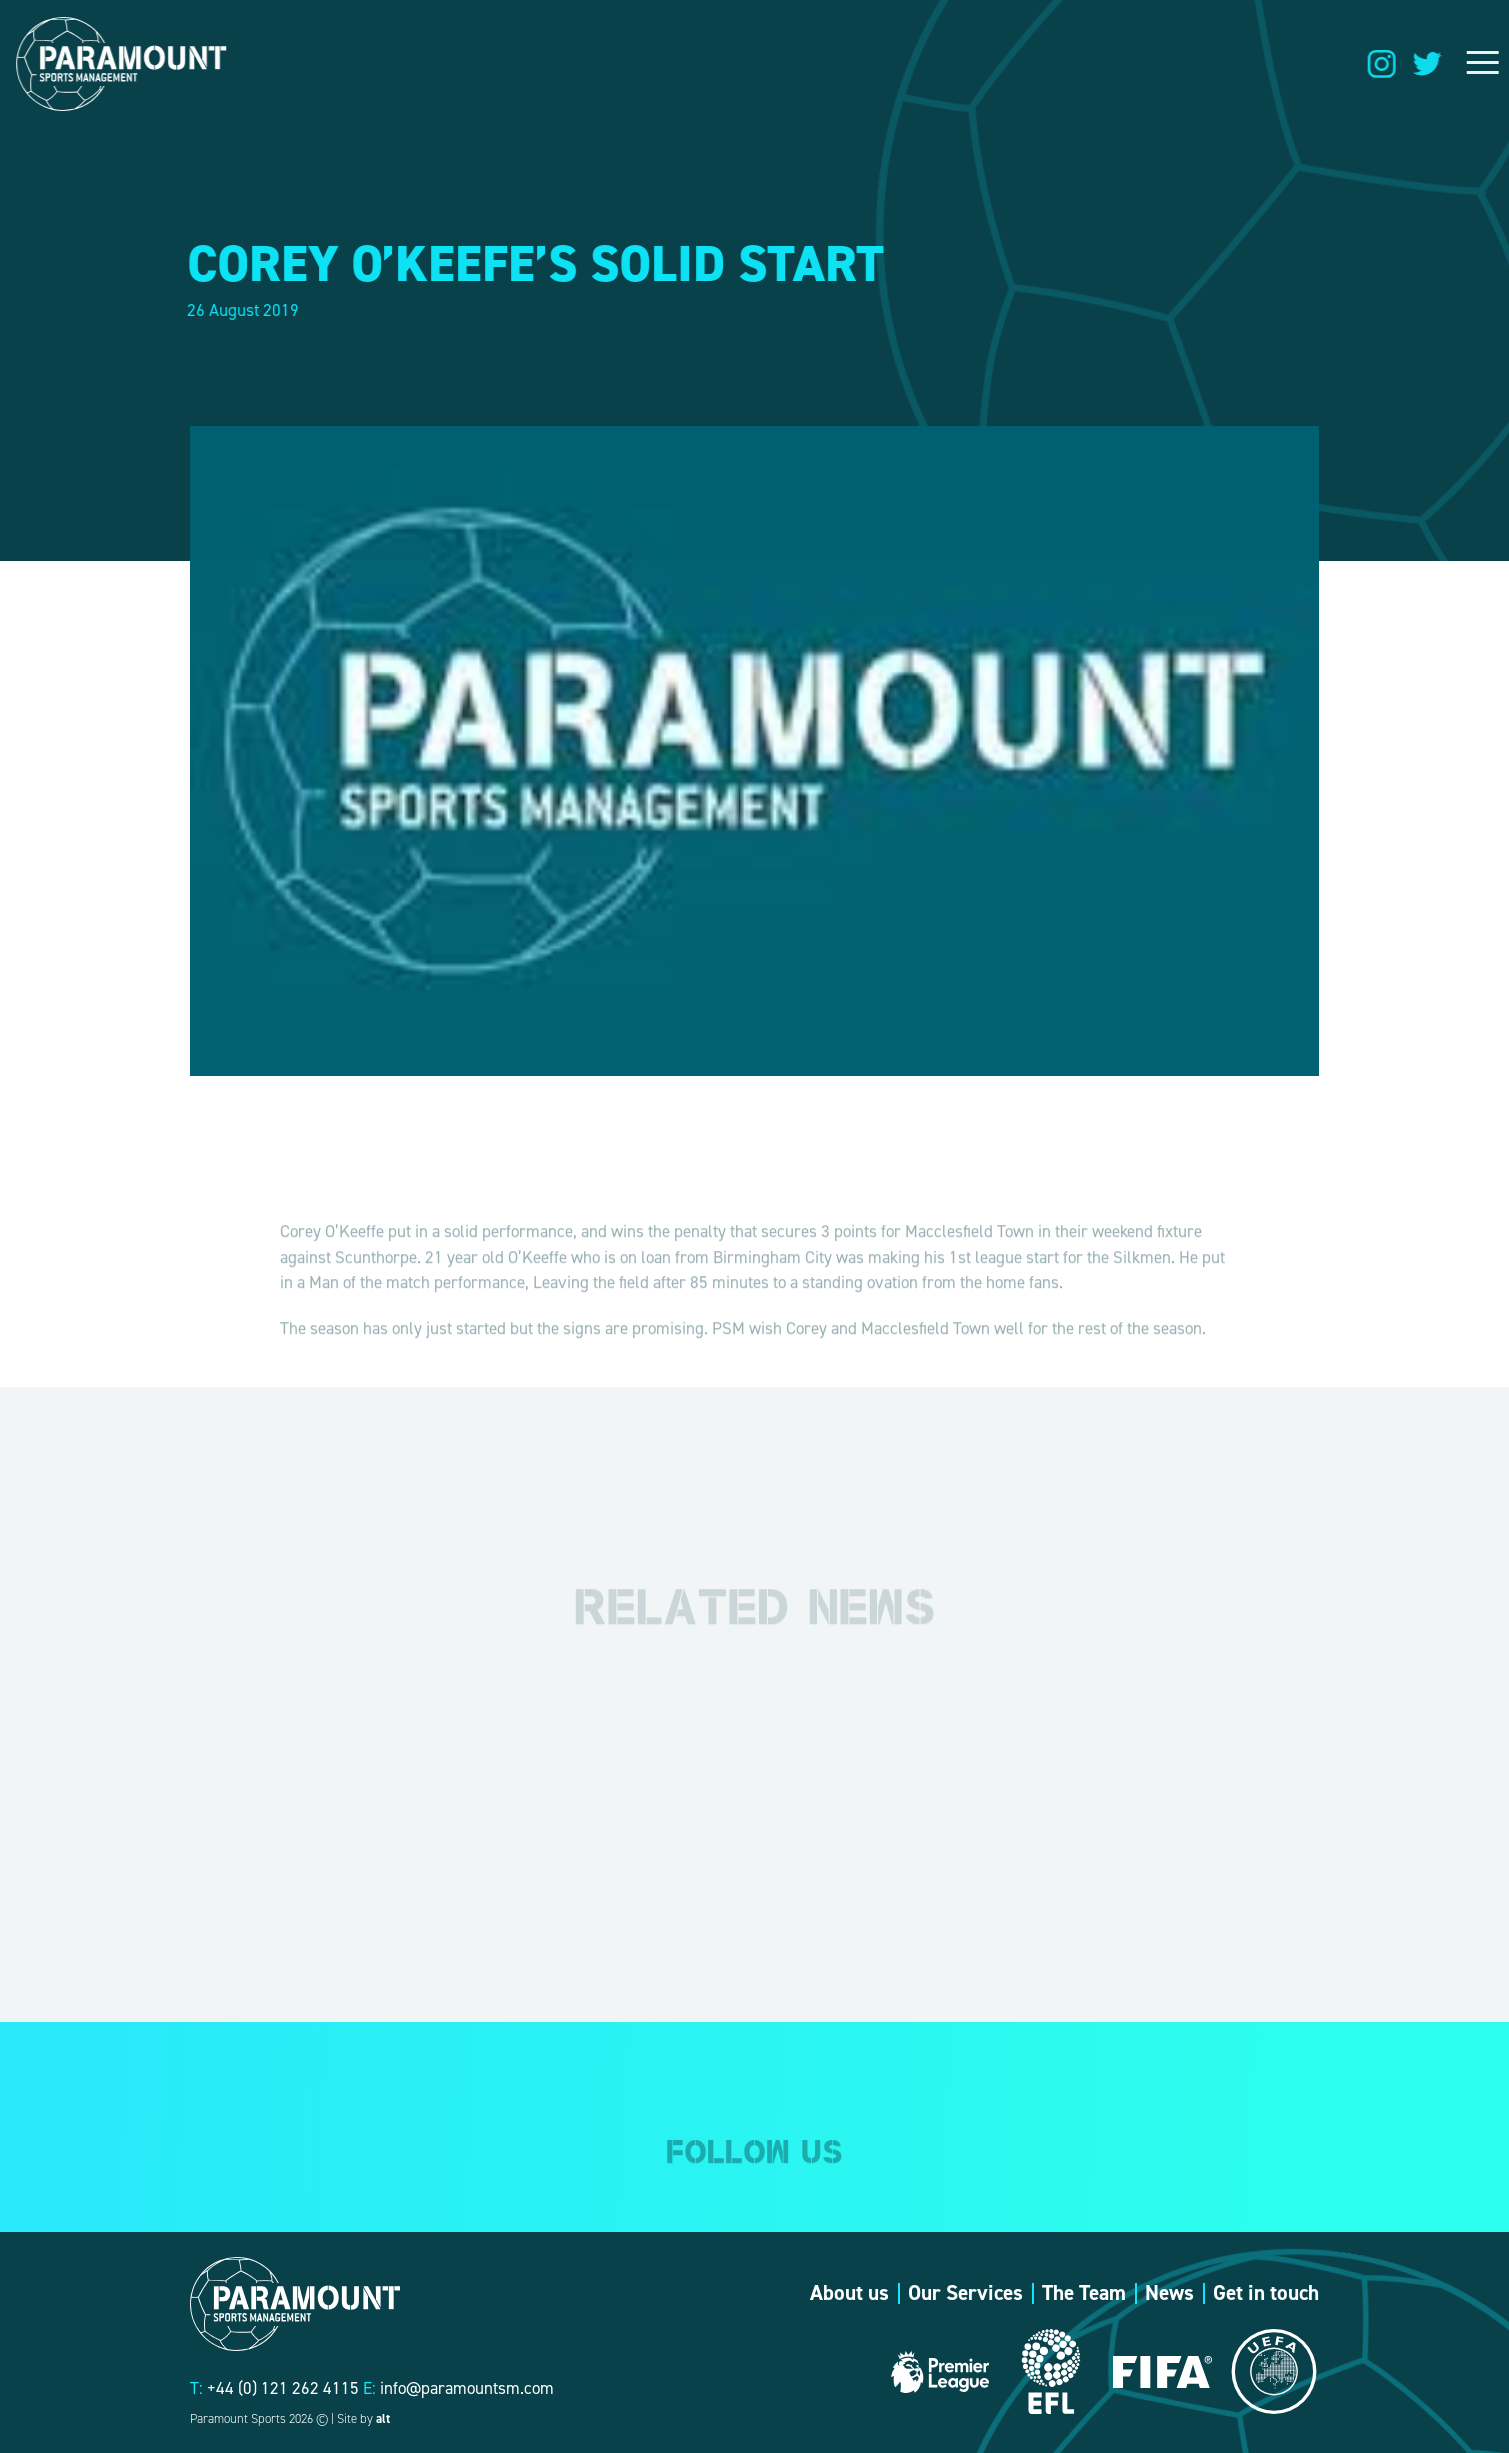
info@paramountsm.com (467, 2388)
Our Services (965, 2293)
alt (383, 2418)
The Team (1084, 2293)
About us (849, 2293)
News (1169, 2293)
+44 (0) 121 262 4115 (283, 2388)
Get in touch (1266, 2293)
